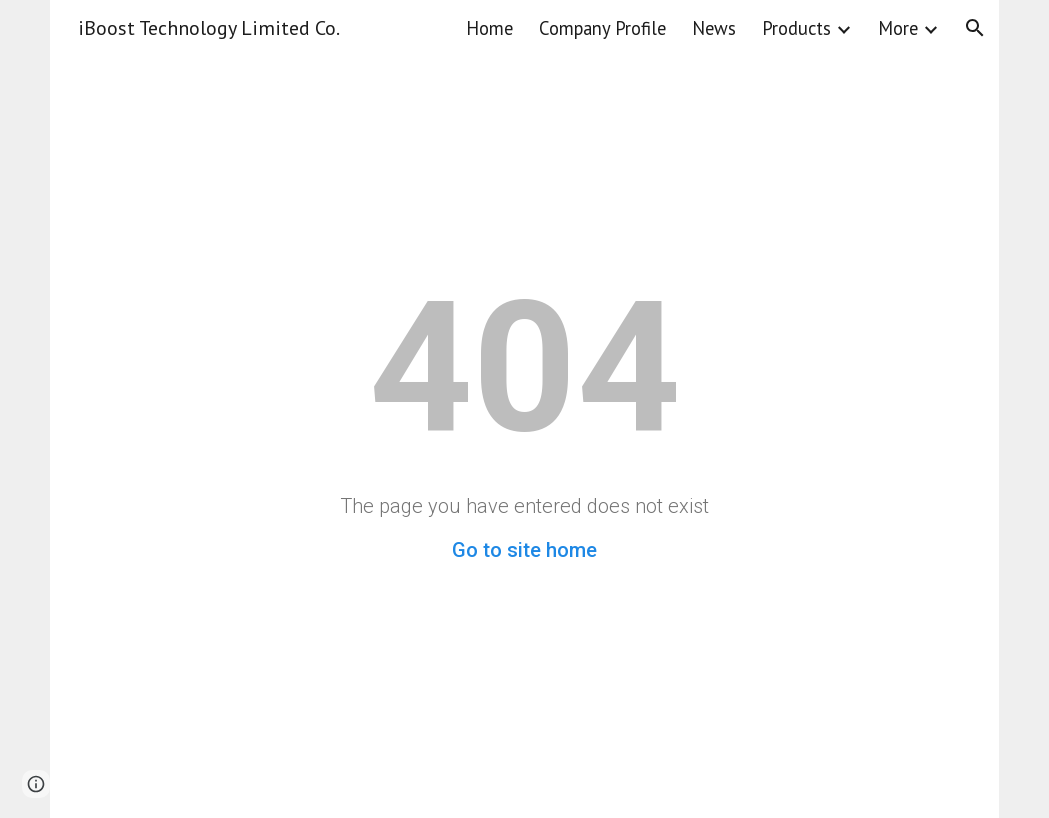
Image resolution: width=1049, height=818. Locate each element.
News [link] (714, 28)
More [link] (898, 28)
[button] (975, 28)
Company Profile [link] (602, 28)
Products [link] (796, 28)
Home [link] (489, 28)
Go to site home (524, 550)
